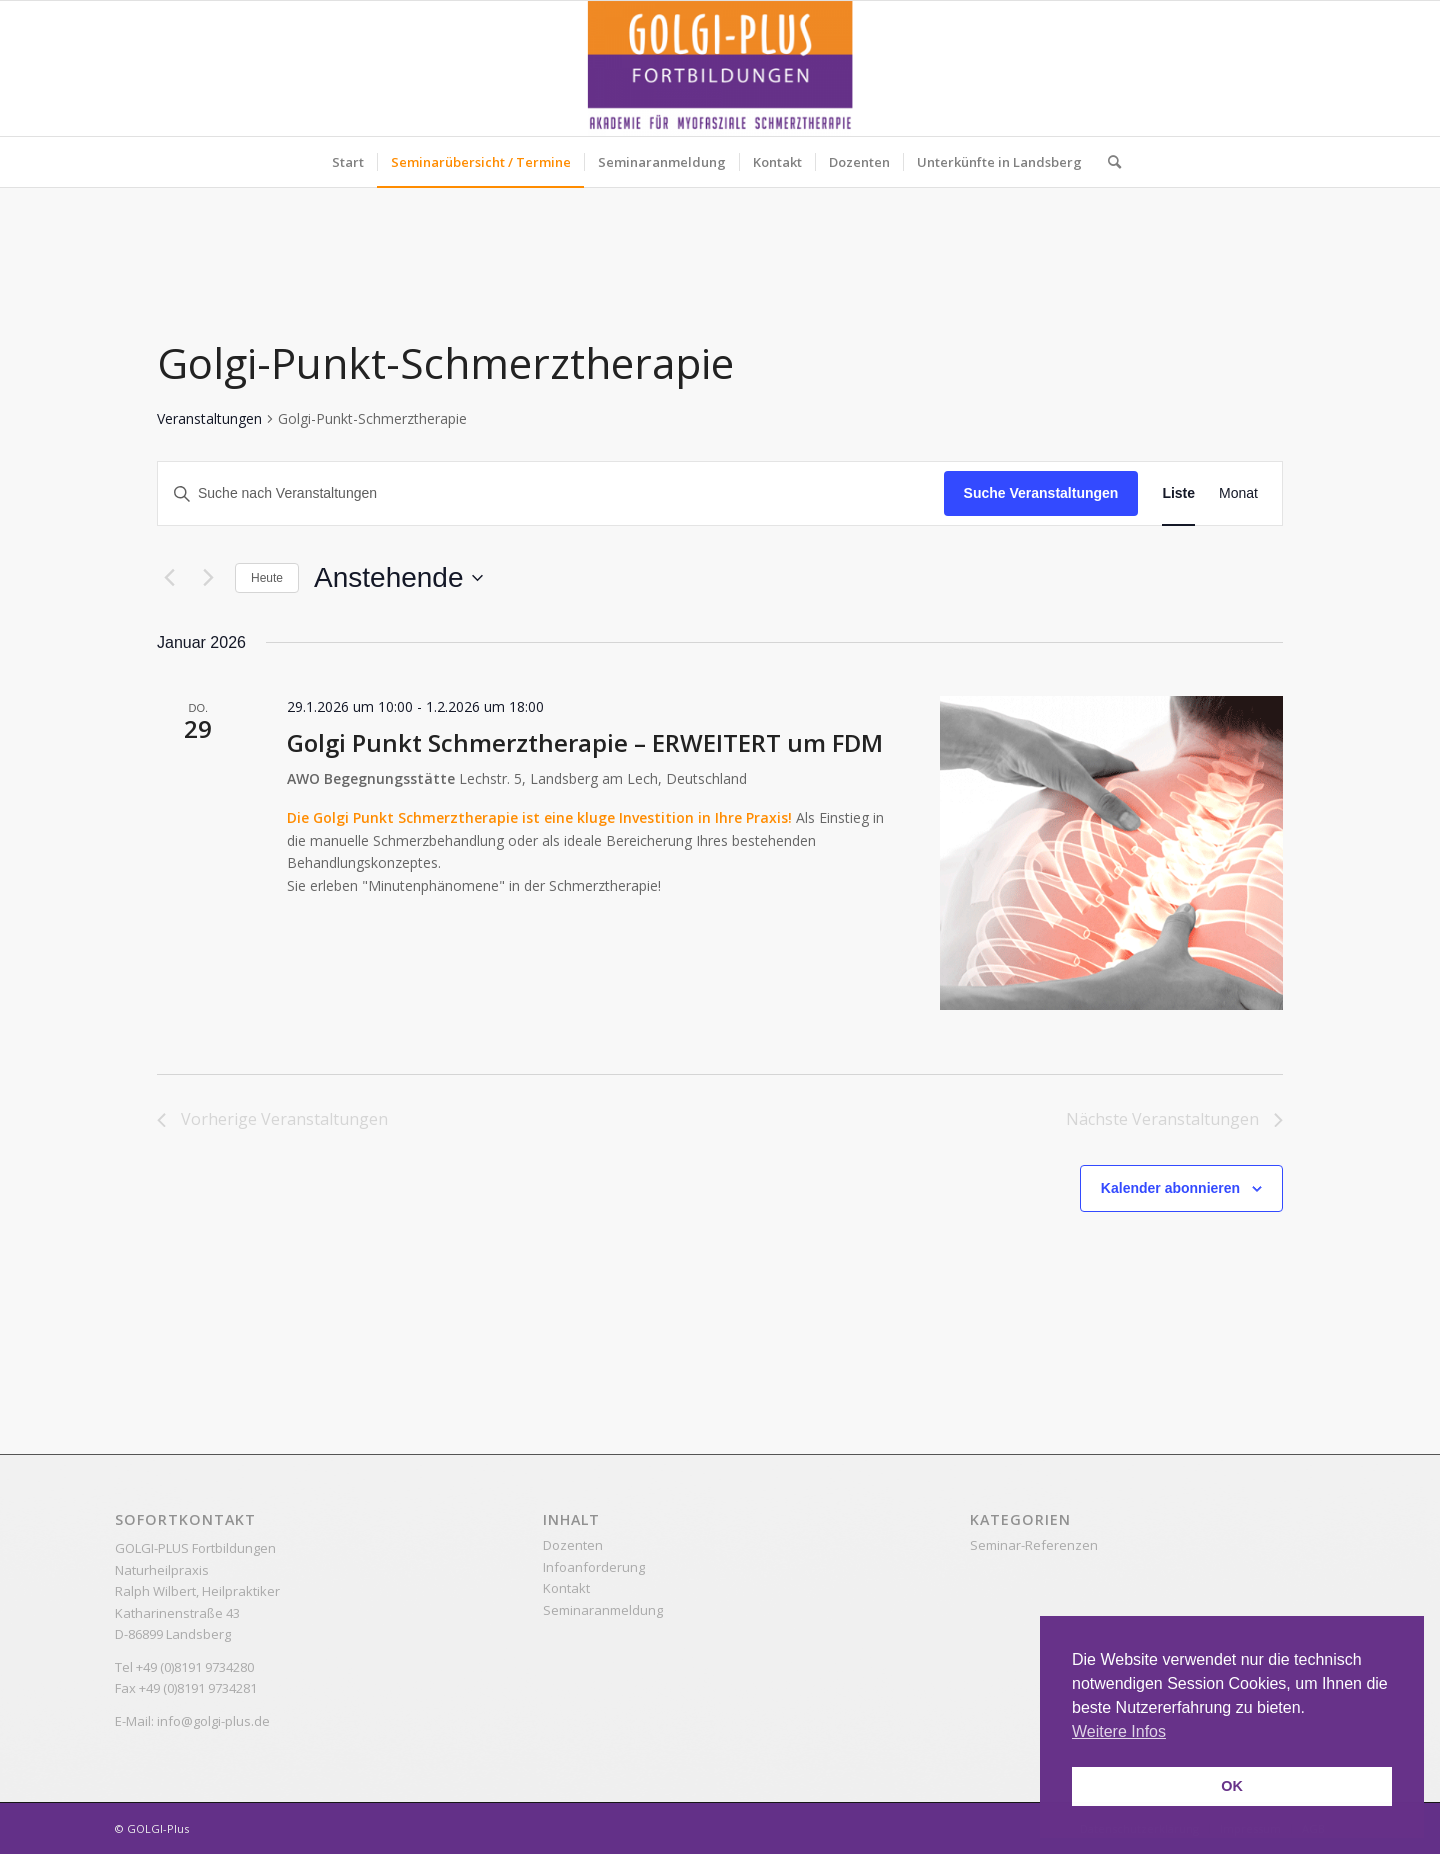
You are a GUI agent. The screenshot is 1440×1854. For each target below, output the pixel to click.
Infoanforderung (594, 1567)
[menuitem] (348, 162)
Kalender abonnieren (1170, 1188)
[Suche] (1108, 162)
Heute (267, 578)
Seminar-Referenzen (1034, 1545)
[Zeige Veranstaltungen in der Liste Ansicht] (1178, 493)
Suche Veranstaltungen (1041, 493)
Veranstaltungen (209, 418)
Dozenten (573, 1545)
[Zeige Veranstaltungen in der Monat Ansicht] (1238, 493)
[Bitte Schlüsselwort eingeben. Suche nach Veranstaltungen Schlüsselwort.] (551, 493)
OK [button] (1232, 1786)
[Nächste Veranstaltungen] (208, 578)
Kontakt (566, 1588)
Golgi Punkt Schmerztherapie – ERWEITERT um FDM (585, 742)
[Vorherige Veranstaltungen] (169, 578)
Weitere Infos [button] (1119, 1731)
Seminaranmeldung (603, 1610)
